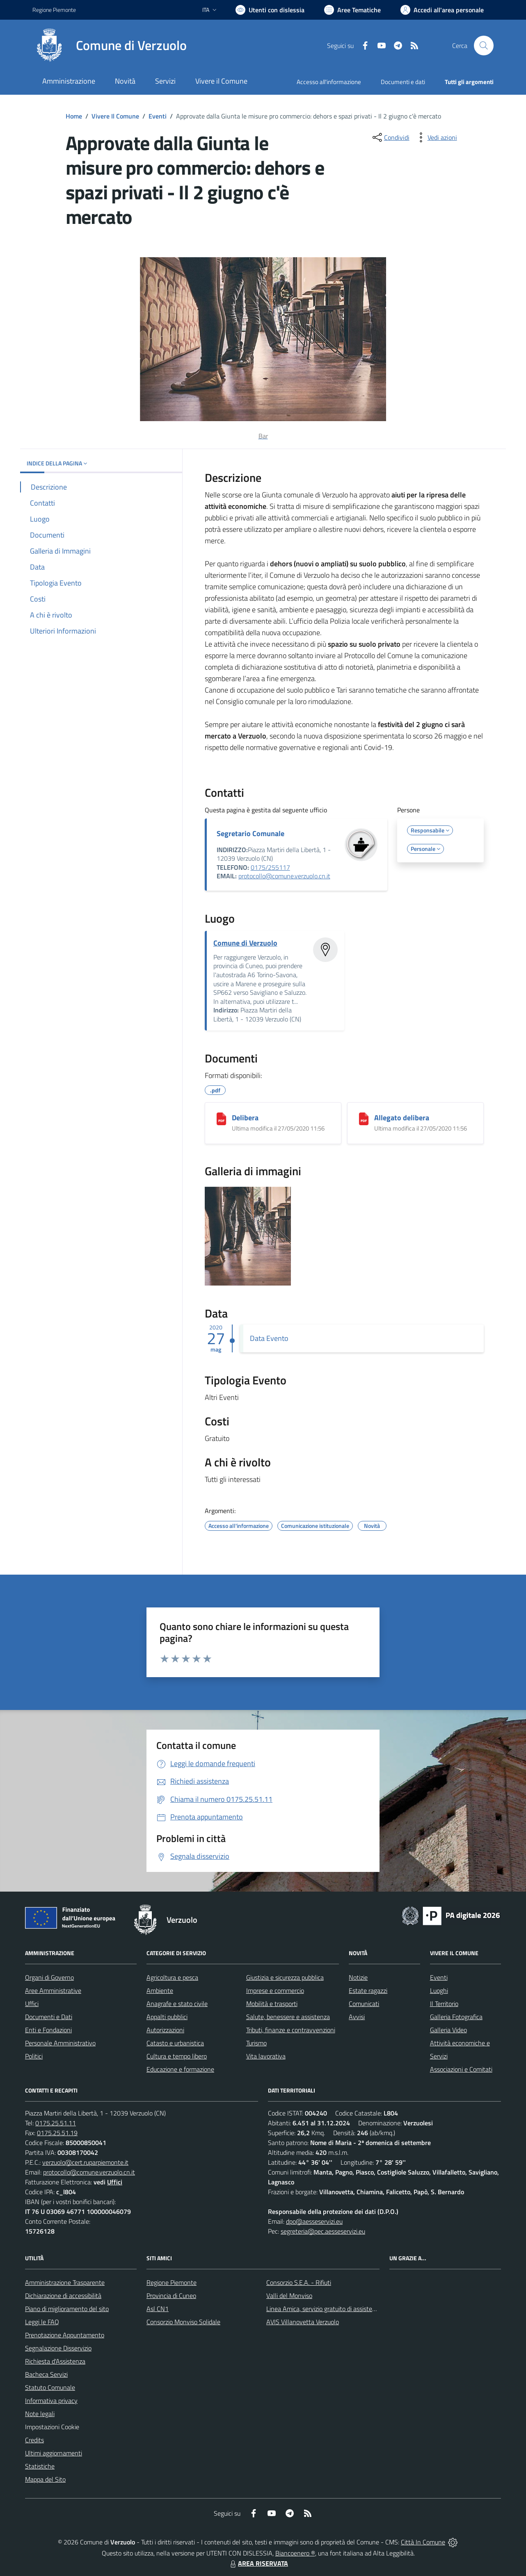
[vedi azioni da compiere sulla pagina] (436, 137)
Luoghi (439, 1990)
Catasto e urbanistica (175, 2043)
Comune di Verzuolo (245, 942)
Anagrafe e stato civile (177, 2003)
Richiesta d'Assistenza (55, 2361)
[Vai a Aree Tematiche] (352, 10)
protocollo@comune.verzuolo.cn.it (284, 876)
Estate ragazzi (368, 1990)
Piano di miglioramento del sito (67, 2309)
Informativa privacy (51, 2400)
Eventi (158, 116)
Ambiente (159, 1990)
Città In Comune (423, 2542)
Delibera (245, 1117)
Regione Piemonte (171, 2282)
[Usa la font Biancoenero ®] (270, 10)
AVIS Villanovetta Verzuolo (302, 2322)
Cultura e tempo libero (176, 2056)
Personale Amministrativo (60, 2043)
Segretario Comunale (250, 833)
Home (74, 116)
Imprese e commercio (275, 1990)
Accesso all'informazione (329, 82)
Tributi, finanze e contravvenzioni (290, 2030)
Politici (34, 2056)
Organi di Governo (49, 1977)
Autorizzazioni (165, 2030)
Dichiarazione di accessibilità (63, 2295)
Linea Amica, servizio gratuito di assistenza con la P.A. (339, 2309)
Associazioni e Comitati (461, 2069)
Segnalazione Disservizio (58, 2348)
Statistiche (40, 2466)
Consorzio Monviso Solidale (183, 2322)
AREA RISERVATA (258, 2563)
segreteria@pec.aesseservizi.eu (323, 2231)
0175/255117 (270, 867)
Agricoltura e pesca (172, 1977)
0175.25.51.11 (55, 2123)
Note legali (40, 2414)
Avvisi (357, 2017)
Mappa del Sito (45, 2479)
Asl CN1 (157, 2309)
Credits (34, 2440)
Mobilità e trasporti (271, 2003)
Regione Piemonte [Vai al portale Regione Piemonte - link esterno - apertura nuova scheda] (54, 9)
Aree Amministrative (53, 1990)
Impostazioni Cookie (52, 2427)
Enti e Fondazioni (48, 2030)
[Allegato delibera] (363, 1118)
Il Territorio (444, 2003)
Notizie (358, 1977)
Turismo (256, 2043)
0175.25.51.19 (57, 2133)
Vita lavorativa (266, 2056)
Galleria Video (448, 2030)
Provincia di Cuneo (171, 2295)
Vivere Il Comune (115, 116)
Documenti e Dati (48, 2017)
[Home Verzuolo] (109, 45)
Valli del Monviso (289, 2295)
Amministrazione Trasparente (65, 2282)
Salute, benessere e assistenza (288, 2017)
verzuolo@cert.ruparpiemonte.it (85, 2162)
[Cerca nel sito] (484, 45)
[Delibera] (221, 1118)
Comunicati (364, 2003)
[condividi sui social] (390, 137)
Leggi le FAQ (42, 2322)
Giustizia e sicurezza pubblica (285, 1977)
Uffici (32, 2003)
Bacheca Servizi (46, 2374)
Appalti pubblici (167, 2017)
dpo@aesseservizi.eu (314, 2221)
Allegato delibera (401, 1117)
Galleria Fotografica (456, 2017)
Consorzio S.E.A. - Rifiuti (298, 2282)
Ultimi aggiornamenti (53, 2453)
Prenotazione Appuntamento (64, 2335)
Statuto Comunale (50, 2387)
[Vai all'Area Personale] (442, 10)
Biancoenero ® (295, 2553)
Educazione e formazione (180, 2069)
